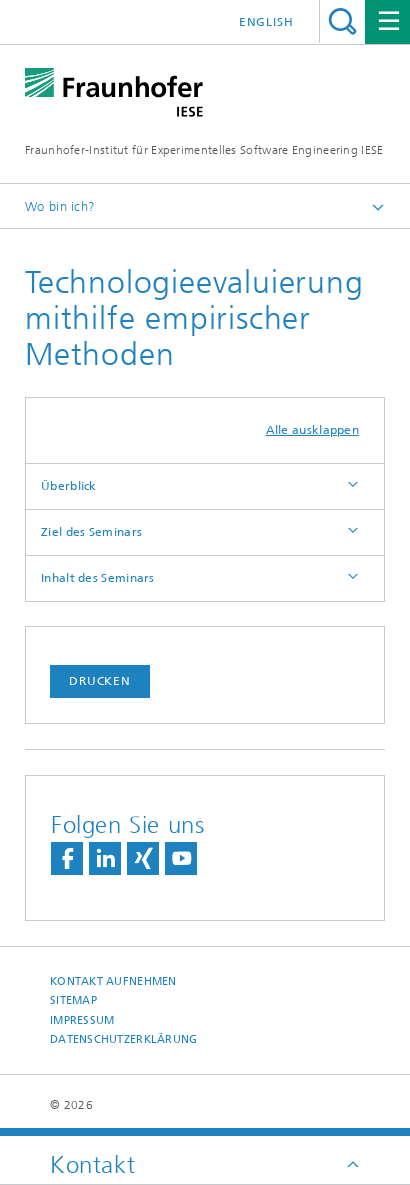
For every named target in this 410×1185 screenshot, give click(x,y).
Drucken (100, 681)
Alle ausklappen (313, 430)
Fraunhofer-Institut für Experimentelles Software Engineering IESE (204, 150)
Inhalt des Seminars (98, 578)
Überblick (69, 486)
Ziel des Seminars (91, 532)
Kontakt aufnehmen (113, 981)
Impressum (82, 1020)
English (266, 22)
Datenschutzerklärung (124, 1039)
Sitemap (73, 1000)
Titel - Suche (342, 21)
